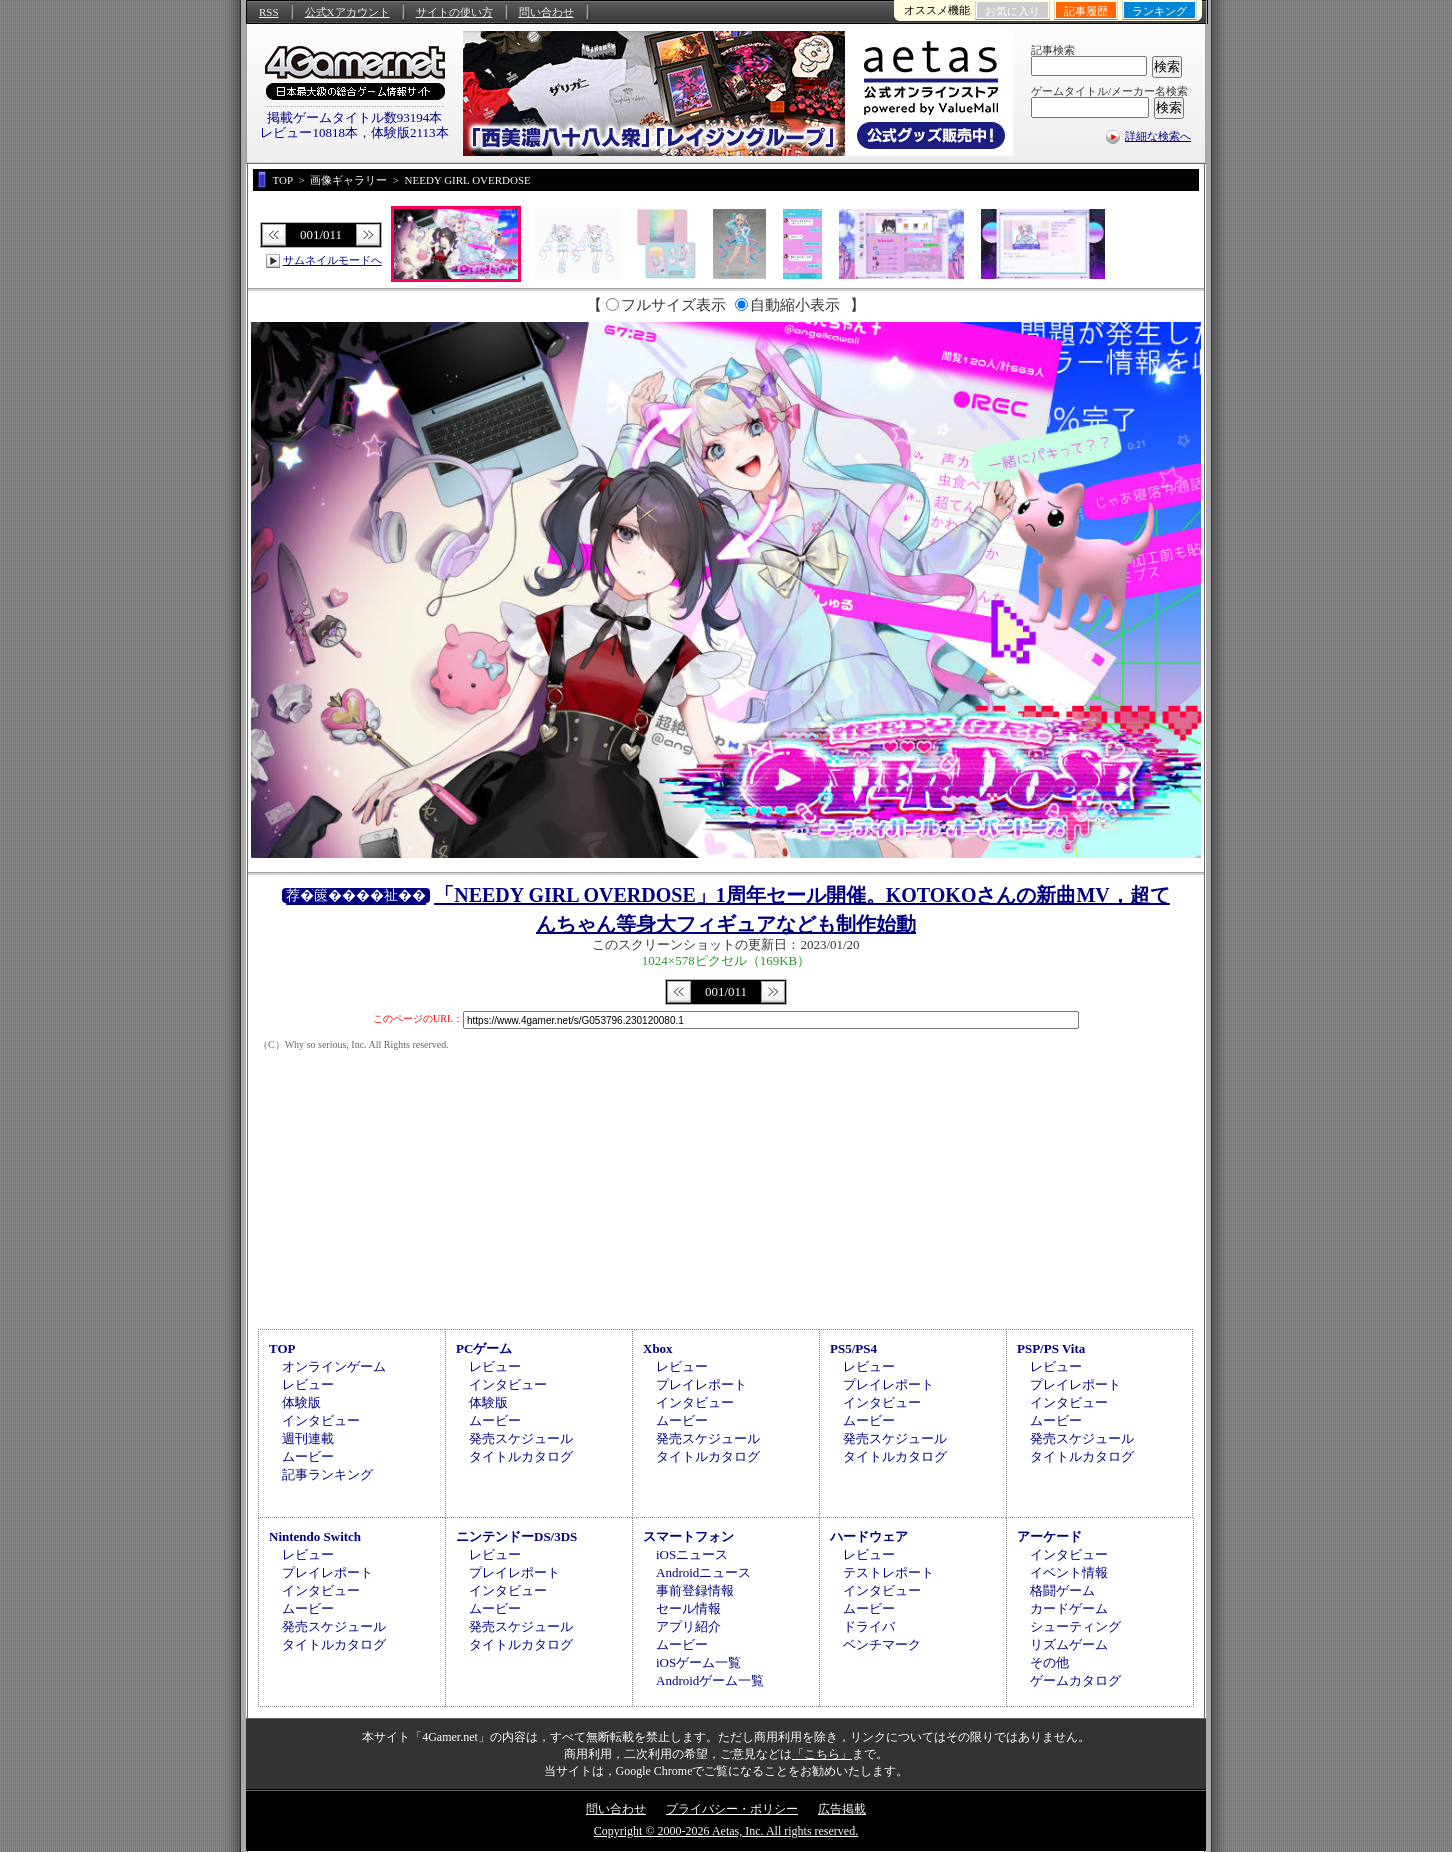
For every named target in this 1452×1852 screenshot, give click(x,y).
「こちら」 (822, 1754)
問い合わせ (546, 12)
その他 (1049, 1662)
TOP (282, 1348)
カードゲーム (1069, 1608)
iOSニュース (692, 1554)
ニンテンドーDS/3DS (516, 1536)
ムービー (308, 1456)
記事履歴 (1086, 11)
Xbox (658, 1348)
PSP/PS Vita (1051, 1348)
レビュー (308, 1384)
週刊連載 (308, 1438)
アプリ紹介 (688, 1626)
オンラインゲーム (334, 1366)
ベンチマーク (882, 1644)
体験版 (301, 1402)
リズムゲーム (1069, 1644)
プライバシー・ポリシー (732, 1809)
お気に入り (1012, 11)
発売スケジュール (521, 1438)
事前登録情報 (695, 1590)
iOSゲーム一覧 (698, 1662)
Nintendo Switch (315, 1536)
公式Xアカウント (347, 12)
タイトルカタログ (521, 1456)
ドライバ (869, 1626)
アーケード (1049, 1536)
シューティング (1075, 1626)
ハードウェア (869, 1536)
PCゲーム (484, 1348)
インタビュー (321, 1420)
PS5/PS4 (853, 1348)
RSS (269, 12)
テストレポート (888, 1572)
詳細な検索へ (1158, 136)
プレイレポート (701, 1384)
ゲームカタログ (1075, 1680)
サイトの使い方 (454, 12)
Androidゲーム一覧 (710, 1680)
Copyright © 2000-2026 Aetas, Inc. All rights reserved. (726, 1831)
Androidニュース (703, 1572)
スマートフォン (688, 1536)
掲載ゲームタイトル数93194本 (355, 117)
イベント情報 (1069, 1572)
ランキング (1159, 11)
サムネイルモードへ (332, 260)
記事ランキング (327, 1474)
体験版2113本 (410, 132)
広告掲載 (842, 1809)
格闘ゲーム (1062, 1590)
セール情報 (688, 1608)
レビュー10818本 (309, 132)
